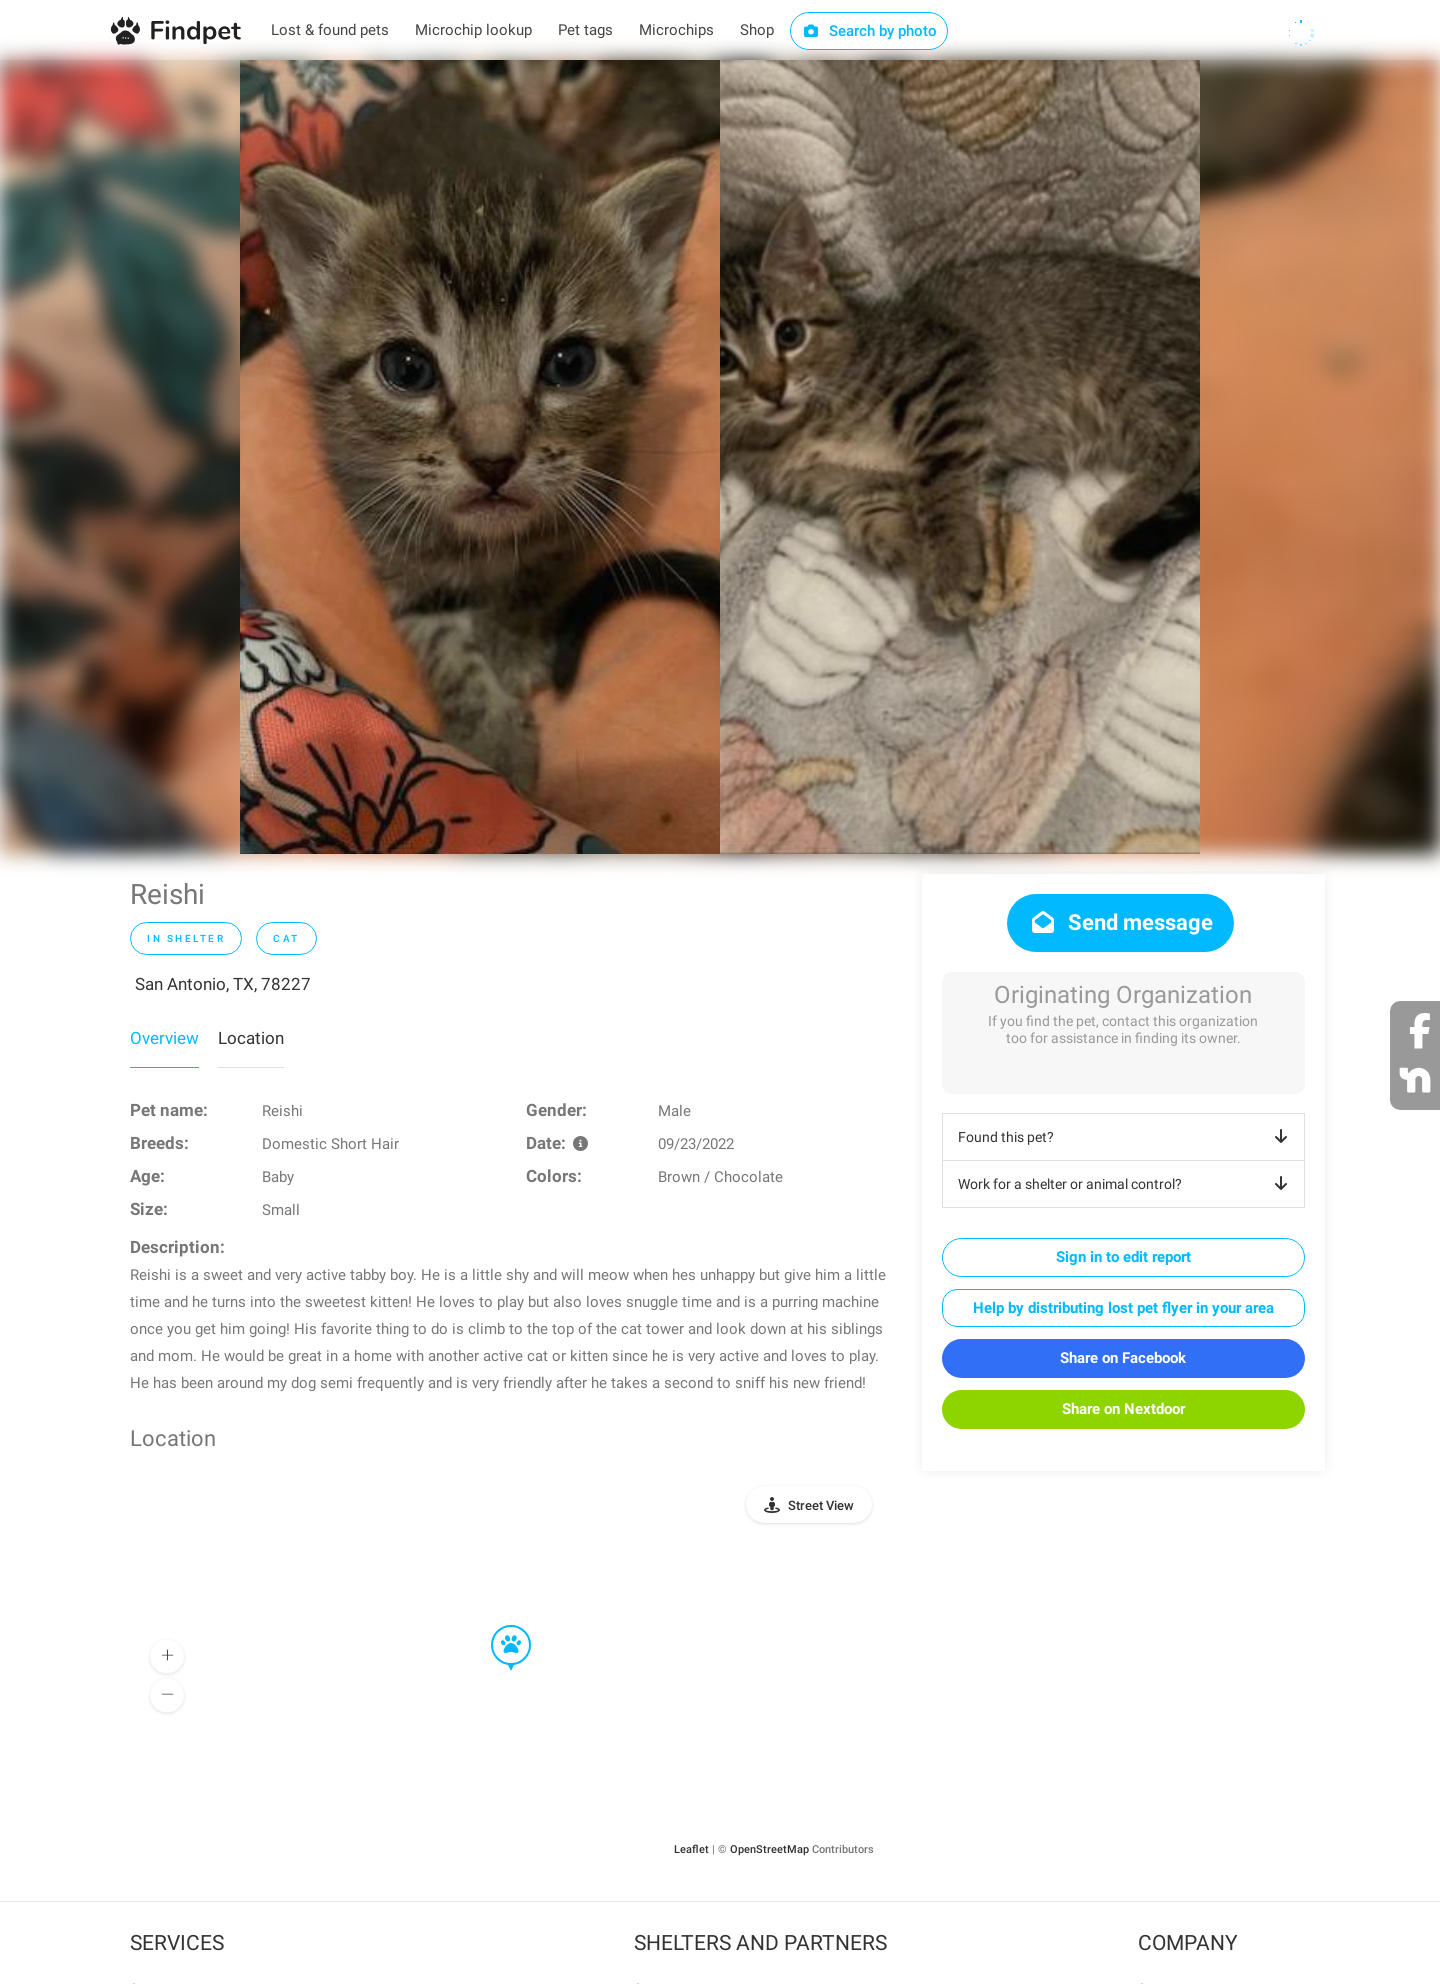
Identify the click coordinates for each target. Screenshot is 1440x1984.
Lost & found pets (330, 30)
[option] (480, 457)
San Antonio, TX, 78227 (223, 984)
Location (251, 1038)
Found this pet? (1126, 1137)
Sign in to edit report (1123, 1257)
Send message (1120, 922)
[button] (497, 1626)
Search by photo (869, 31)
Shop (757, 30)
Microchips (676, 30)
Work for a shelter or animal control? (1126, 1184)
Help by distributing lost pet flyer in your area (1123, 1308)
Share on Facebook (1123, 1358)
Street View (821, 1505)
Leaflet (691, 1849)
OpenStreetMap (769, 1849)
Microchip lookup (473, 30)
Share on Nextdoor (1123, 1409)
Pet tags (585, 30)
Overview (164, 1038)
